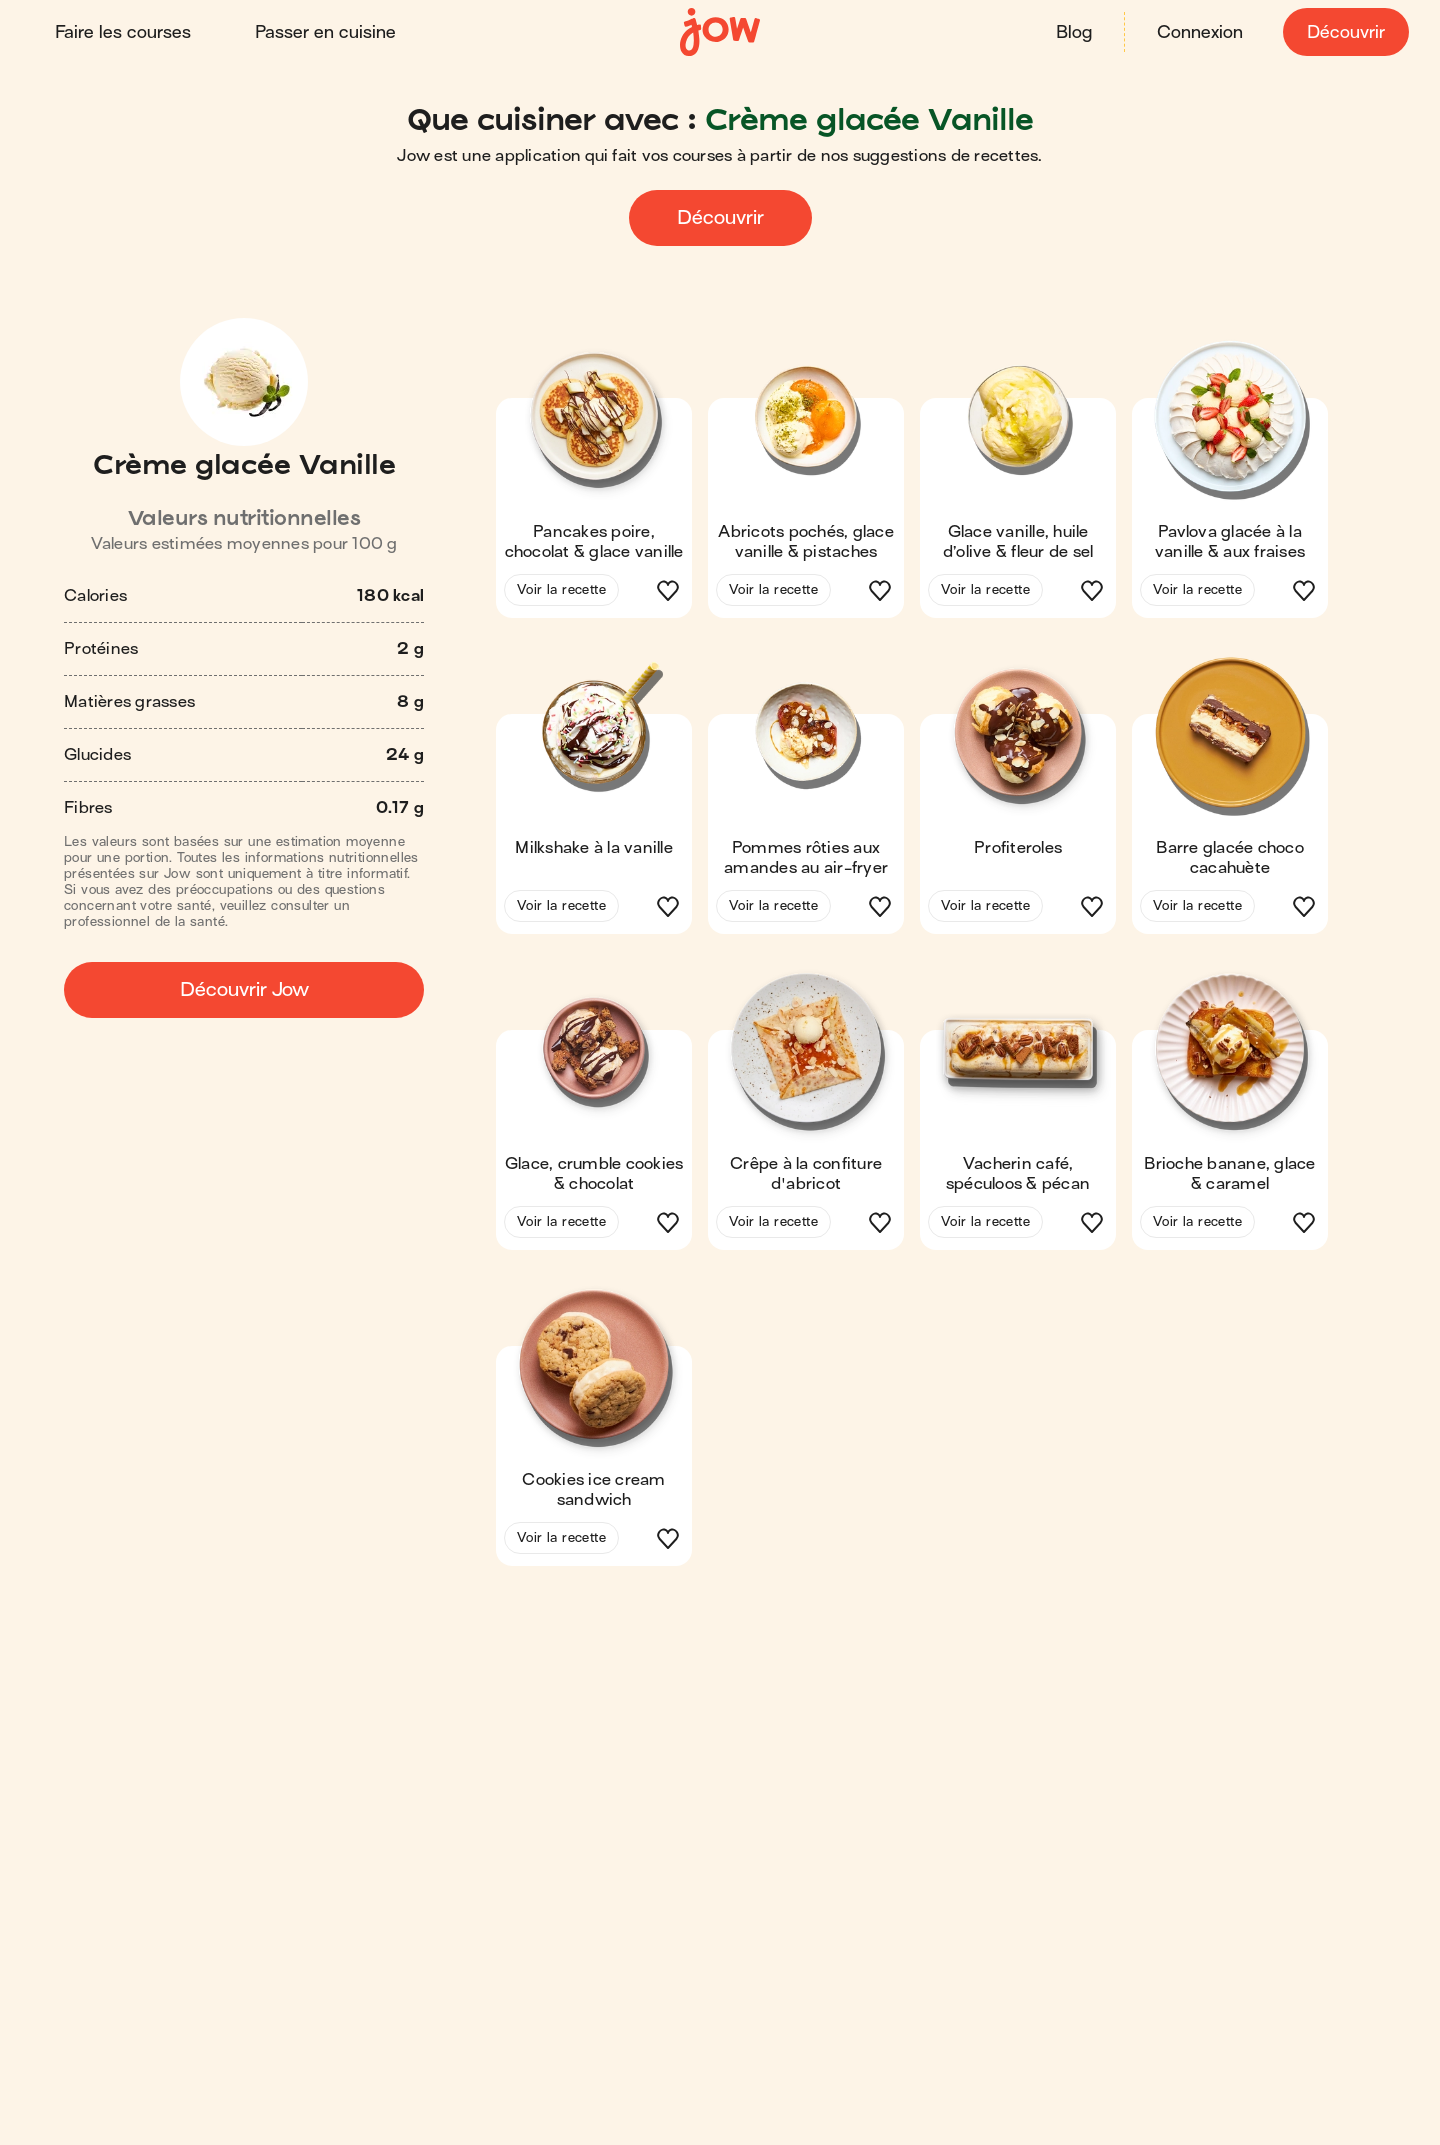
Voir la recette (561, 589)
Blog (1073, 32)
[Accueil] (720, 32)
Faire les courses (124, 32)
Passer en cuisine (326, 32)
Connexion (1199, 32)
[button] (594, 486)
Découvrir (1345, 32)
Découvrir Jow (244, 989)
